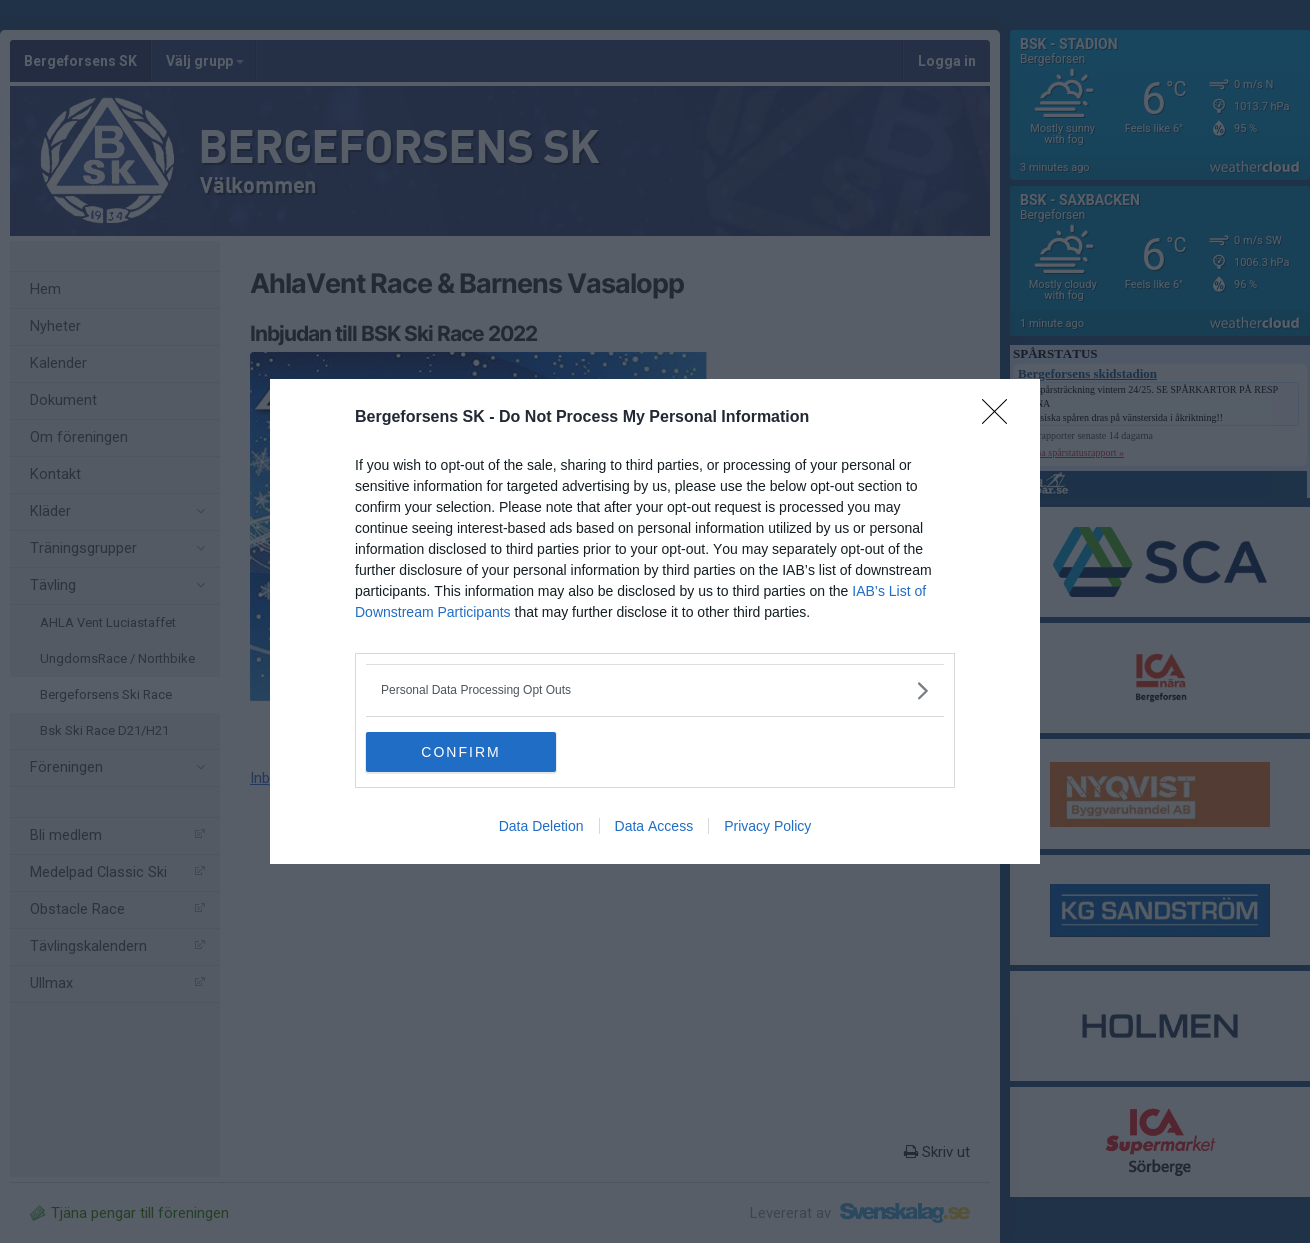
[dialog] (655, 621)
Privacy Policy (767, 826)
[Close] (1001, 418)
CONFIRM (460, 751)
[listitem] (655, 690)
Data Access (654, 826)
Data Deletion (541, 826)
